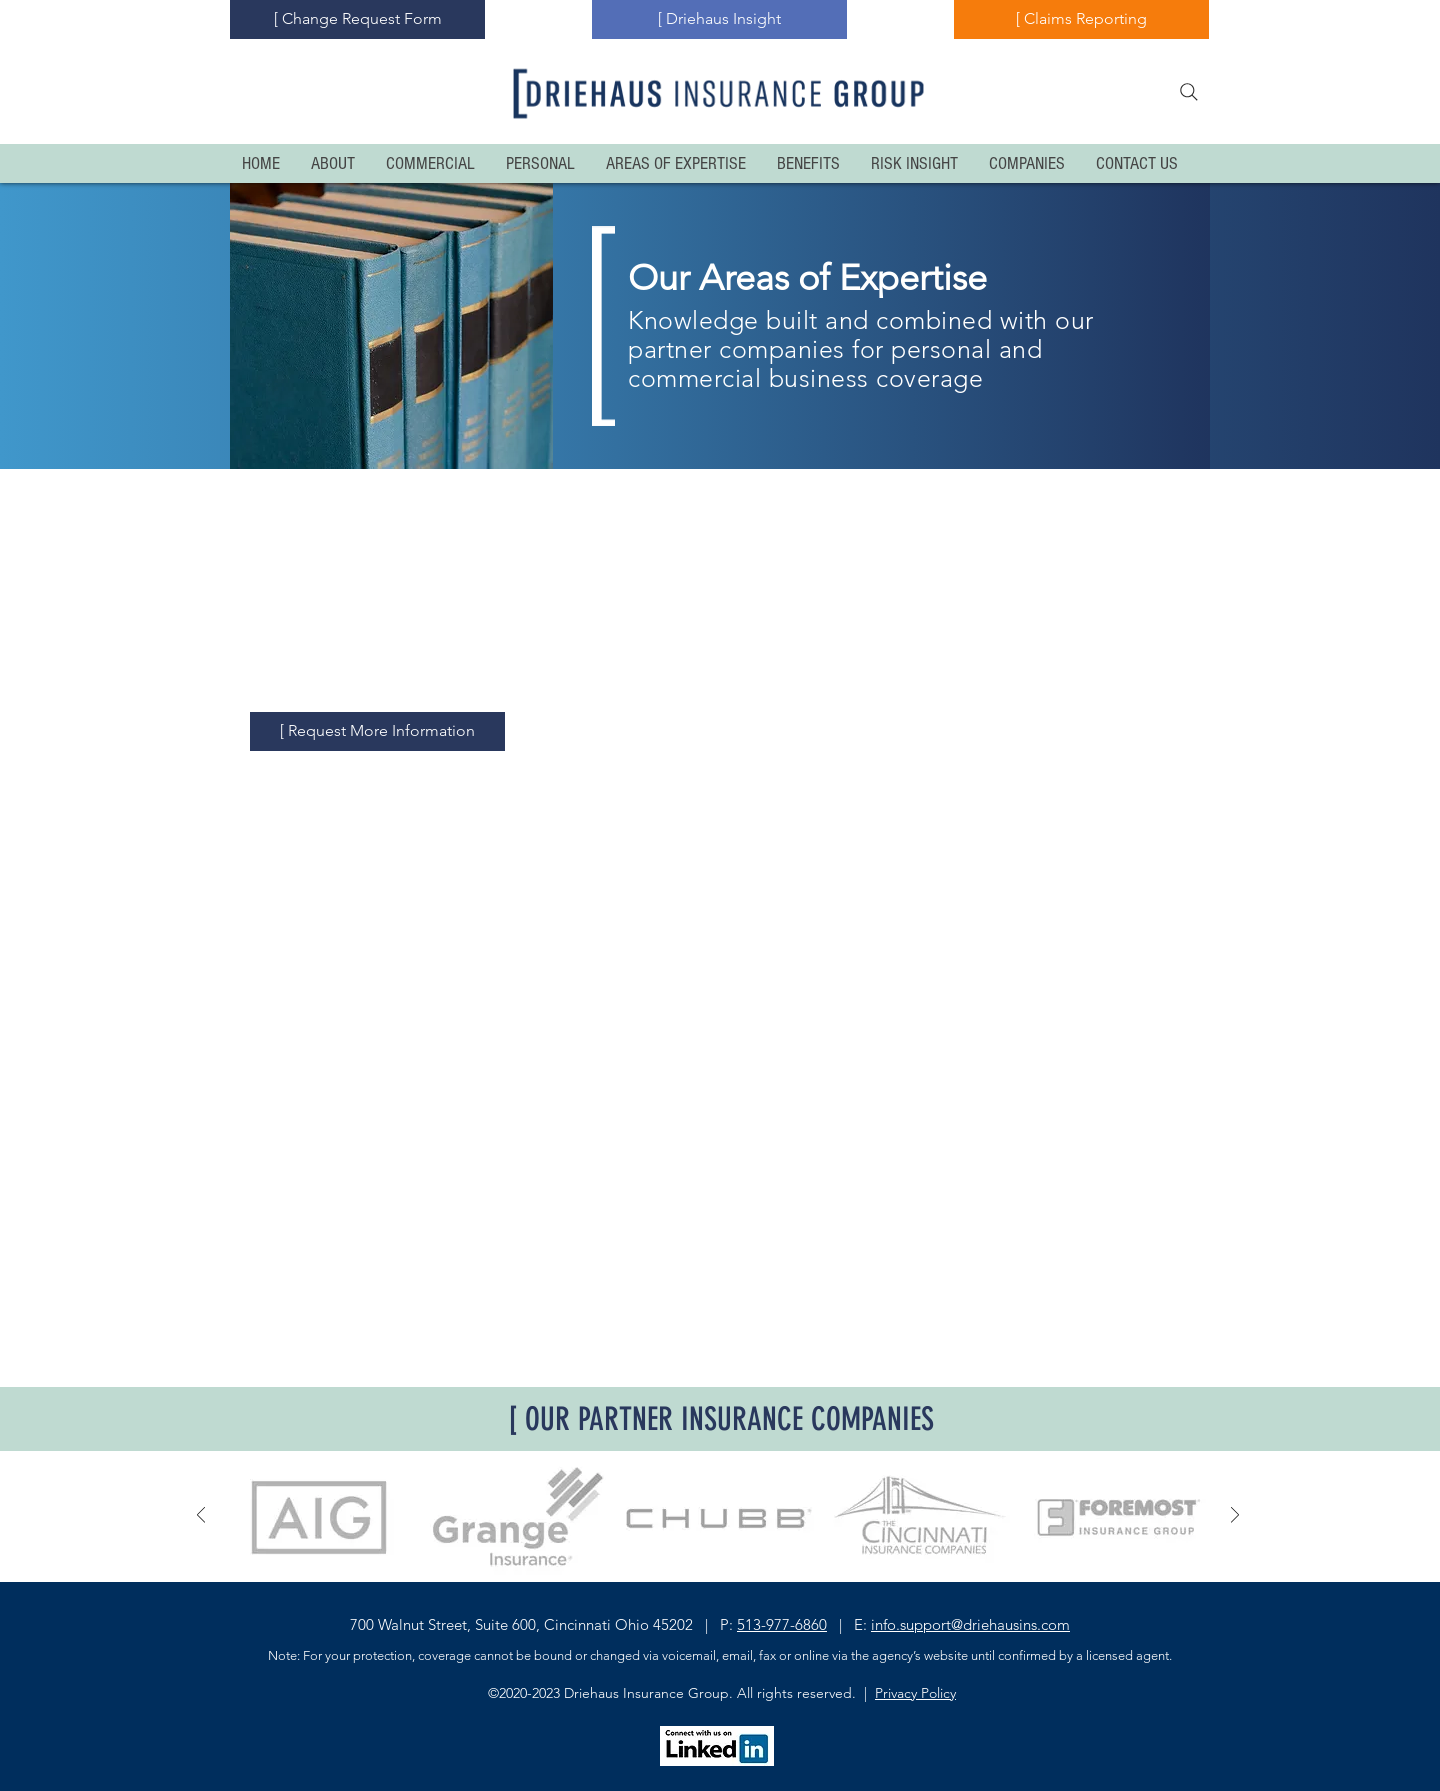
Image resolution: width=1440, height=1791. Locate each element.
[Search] (1189, 92)
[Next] (1235, 1516)
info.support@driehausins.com (970, 1624)
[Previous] (201, 1516)
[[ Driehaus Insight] (719, 19)
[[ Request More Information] (377, 731)
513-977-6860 (782, 1624)
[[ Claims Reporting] (1081, 19)
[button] (321, 1516)
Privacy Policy (915, 1693)
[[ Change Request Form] (357, 19)
